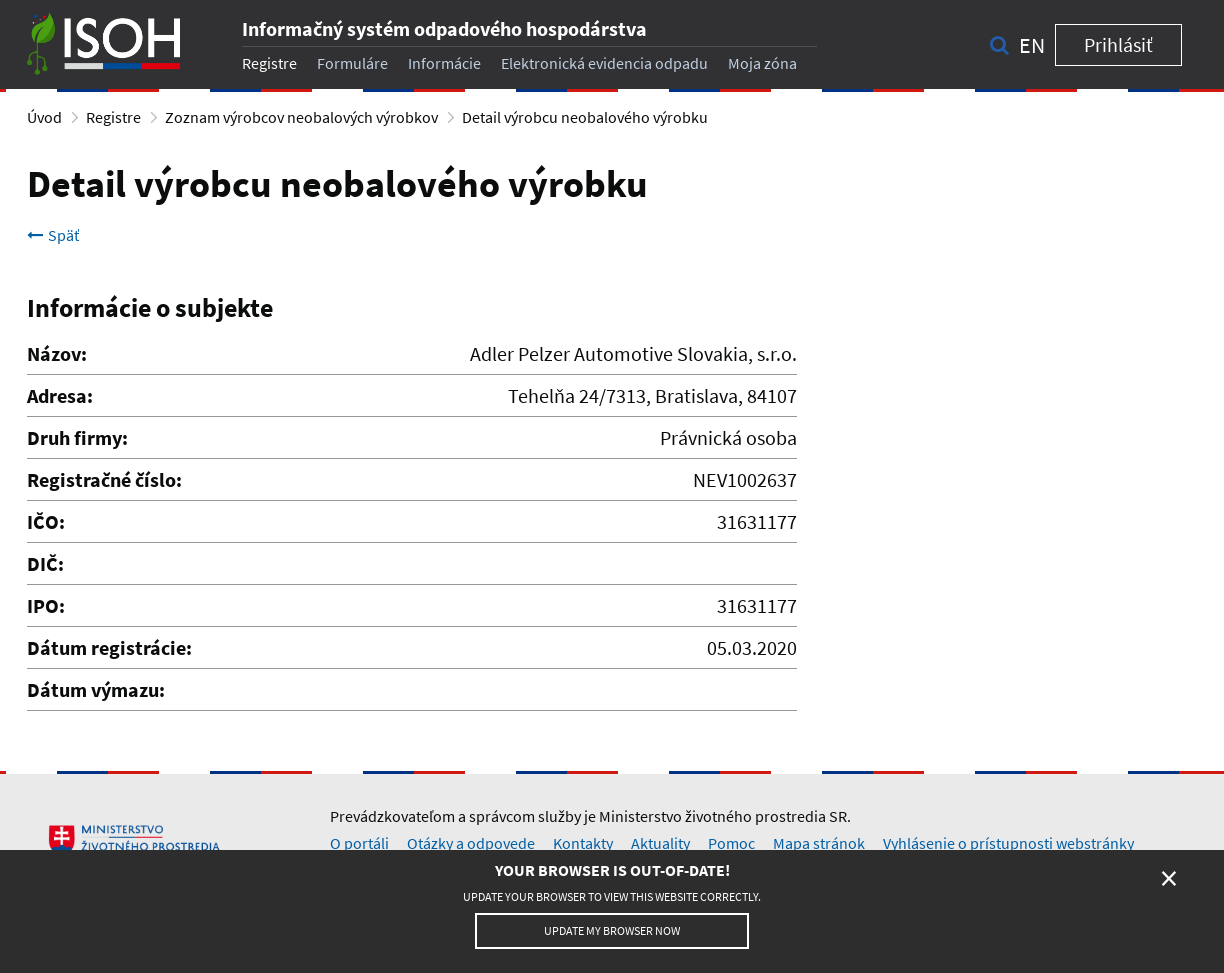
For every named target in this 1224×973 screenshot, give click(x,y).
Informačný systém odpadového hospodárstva (444, 28)
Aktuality (660, 843)
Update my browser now (612, 930)
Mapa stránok (819, 843)
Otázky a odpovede (471, 843)
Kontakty (583, 843)
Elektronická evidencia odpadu (604, 63)
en (1032, 45)
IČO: (46, 521)
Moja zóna (762, 63)
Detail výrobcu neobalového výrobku (585, 117)
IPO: (46, 605)
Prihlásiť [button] (1118, 44)
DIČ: (45, 563)
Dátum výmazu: (96, 689)
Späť (53, 235)
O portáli (359, 843)
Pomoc (731, 843)
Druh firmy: (77, 437)
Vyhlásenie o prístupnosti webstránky (1008, 843)
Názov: (57, 353)
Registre (269, 63)
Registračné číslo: (104, 479)
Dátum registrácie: (109, 647)
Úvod (44, 117)
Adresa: (60, 395)
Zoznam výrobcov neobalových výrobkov (301, 117)
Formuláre (352, 63)
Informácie (444, 63)
